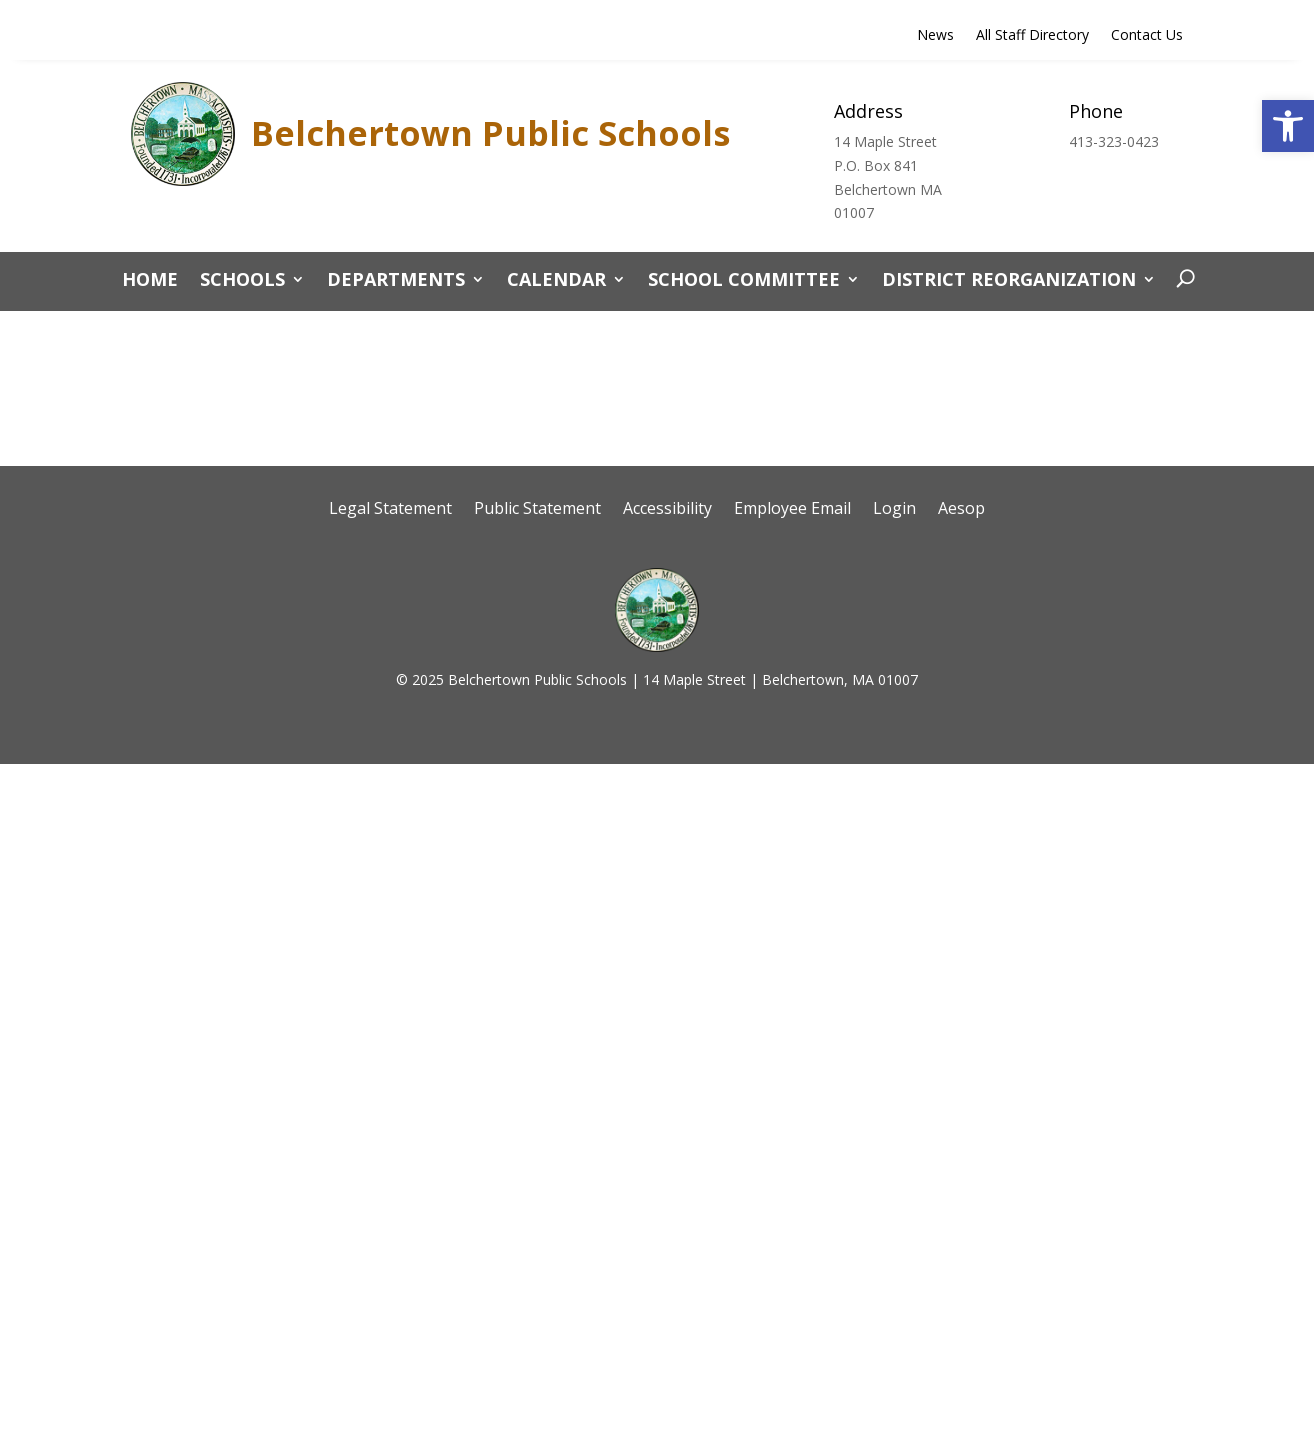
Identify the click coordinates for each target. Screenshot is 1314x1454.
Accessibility (667, 510)
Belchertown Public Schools (490, 133)
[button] (1288, 126)
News (935, 36)
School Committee (744, 281)
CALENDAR (556, 281)
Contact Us (1147, 36)
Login (894, 510)
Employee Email (792, 510)
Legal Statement (390, 510)
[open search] (1180, 279)
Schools (242, 281)
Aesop (961, 510)
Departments (396, 281)
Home (150, 281)
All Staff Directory (1032, 36)
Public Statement (537, 510)
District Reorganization (1009, 281)
